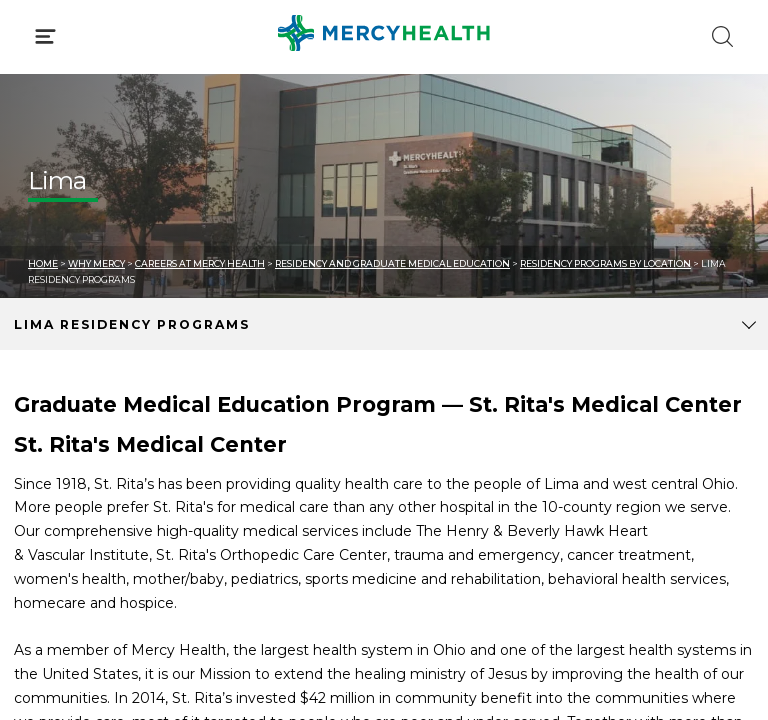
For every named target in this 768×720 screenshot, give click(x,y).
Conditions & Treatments (119, 188)
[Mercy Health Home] (38, 31)
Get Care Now (78, 383)
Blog (428, 383)
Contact (56, 458)
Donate (439, 458)
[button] (384, 100)
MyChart (443, 420)
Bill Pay (55, 420)
